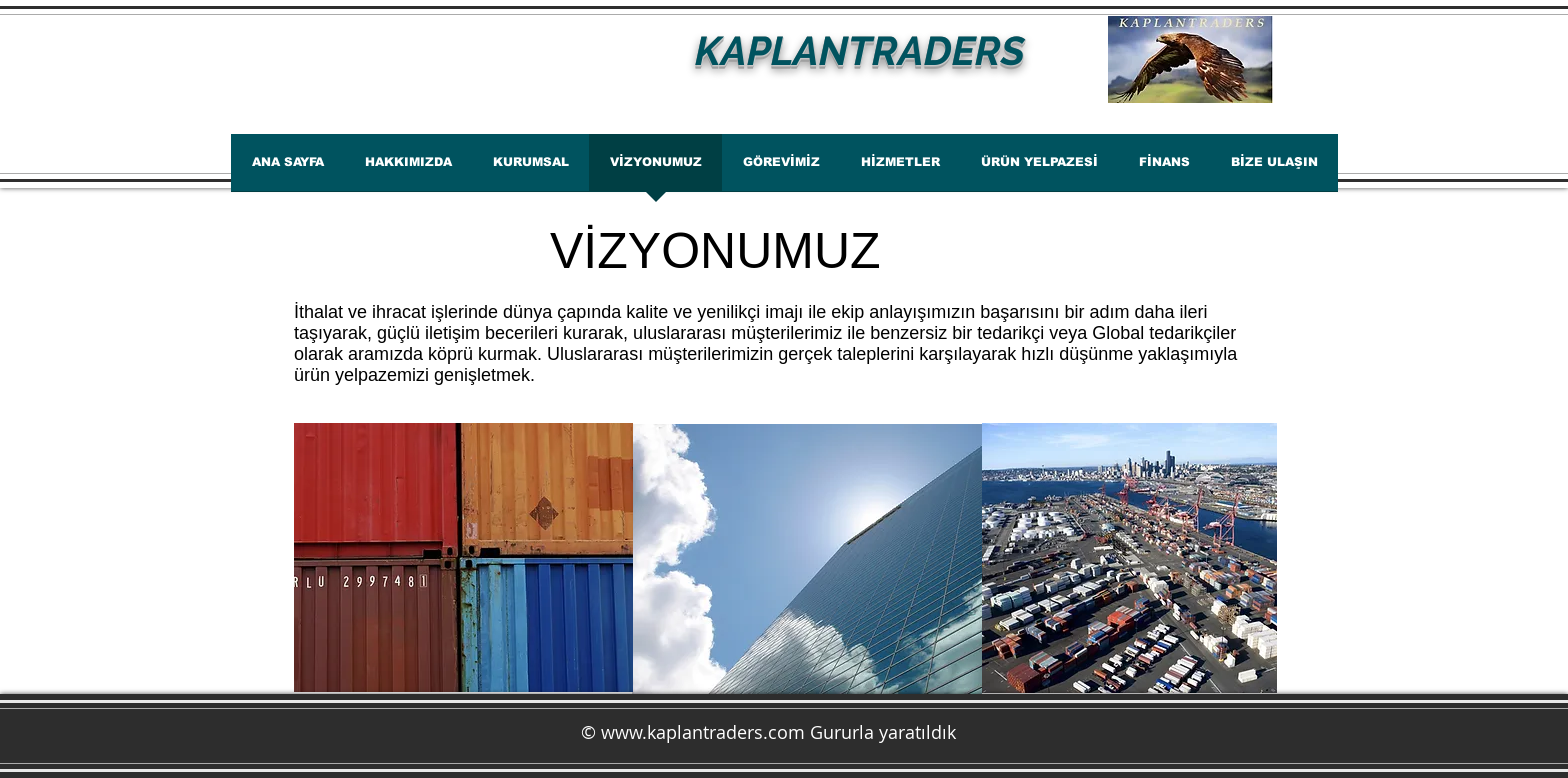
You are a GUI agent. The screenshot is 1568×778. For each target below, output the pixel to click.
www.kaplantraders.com (703, 732)
